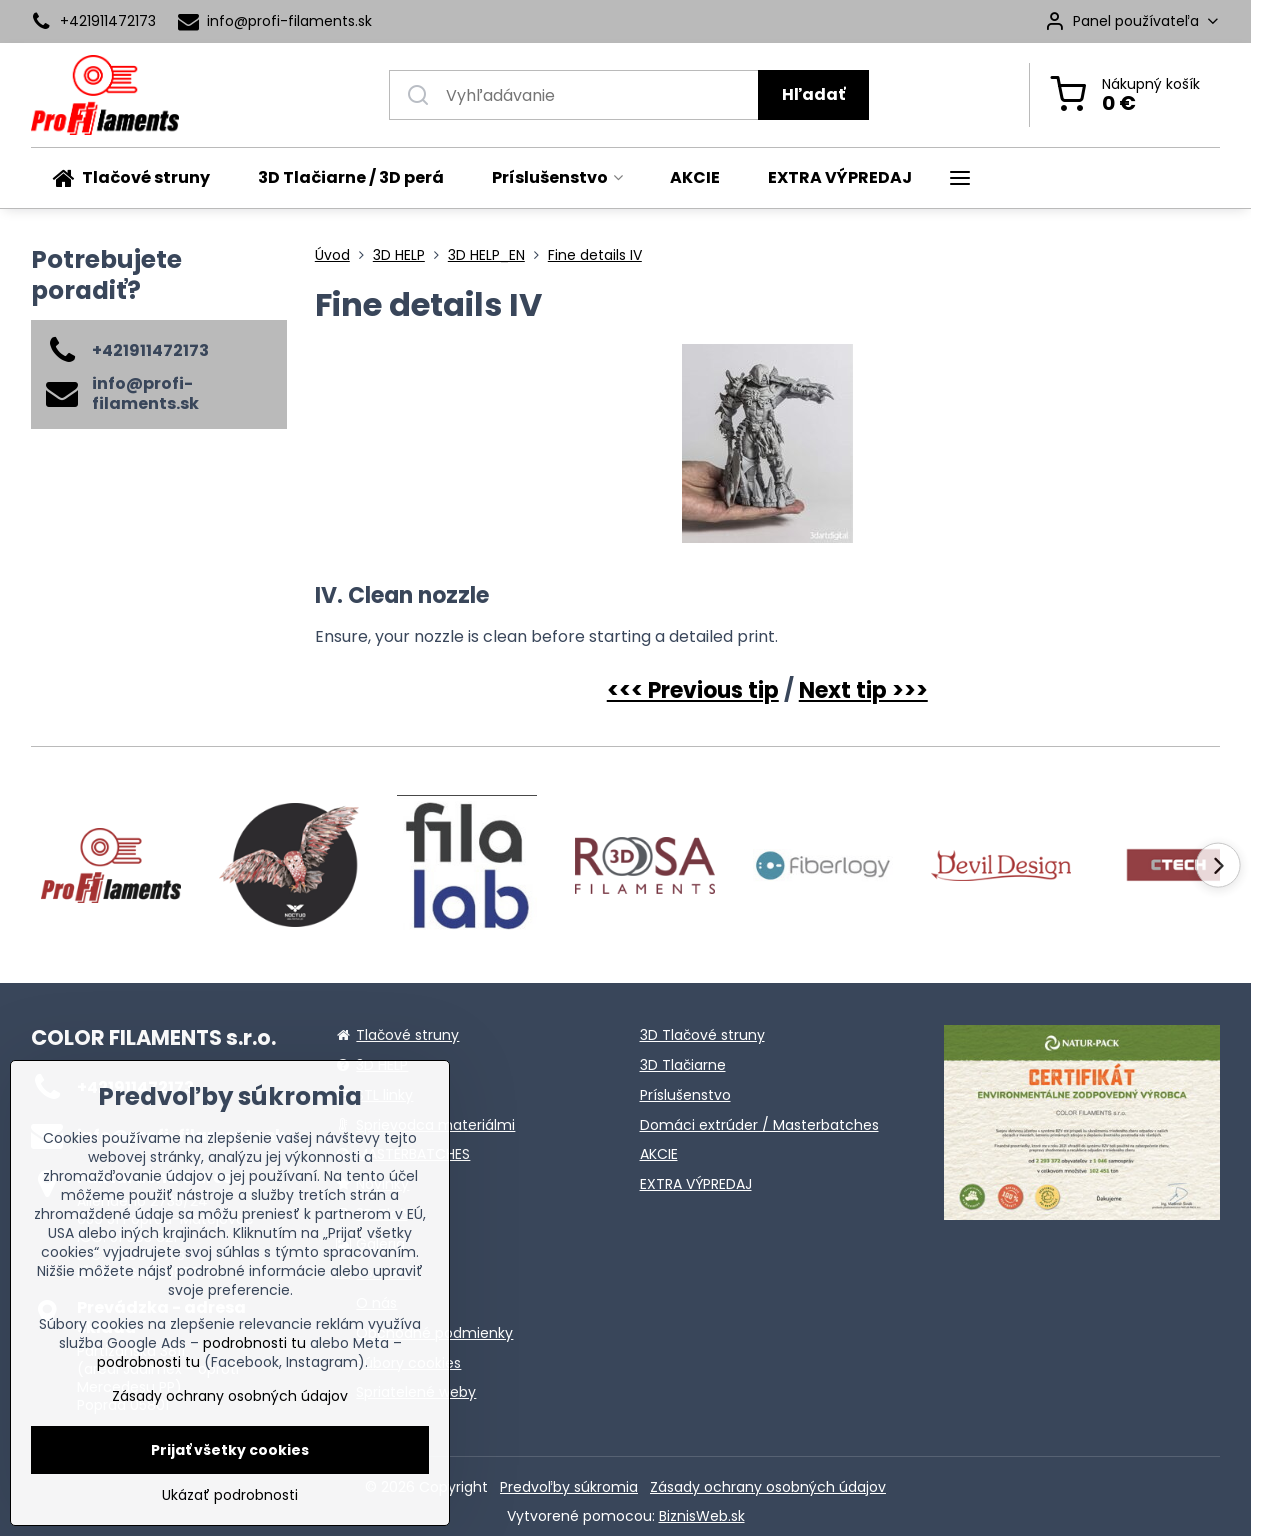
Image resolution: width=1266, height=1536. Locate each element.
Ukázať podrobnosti (230, 1495)
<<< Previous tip (693, 690)
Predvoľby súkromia (569, 1487)
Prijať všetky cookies (230, 1450)
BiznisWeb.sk (702, 1516)
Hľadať (813, 94)
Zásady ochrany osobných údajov (768, 1487)
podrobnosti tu (254, 1343)
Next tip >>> (863, 690)
